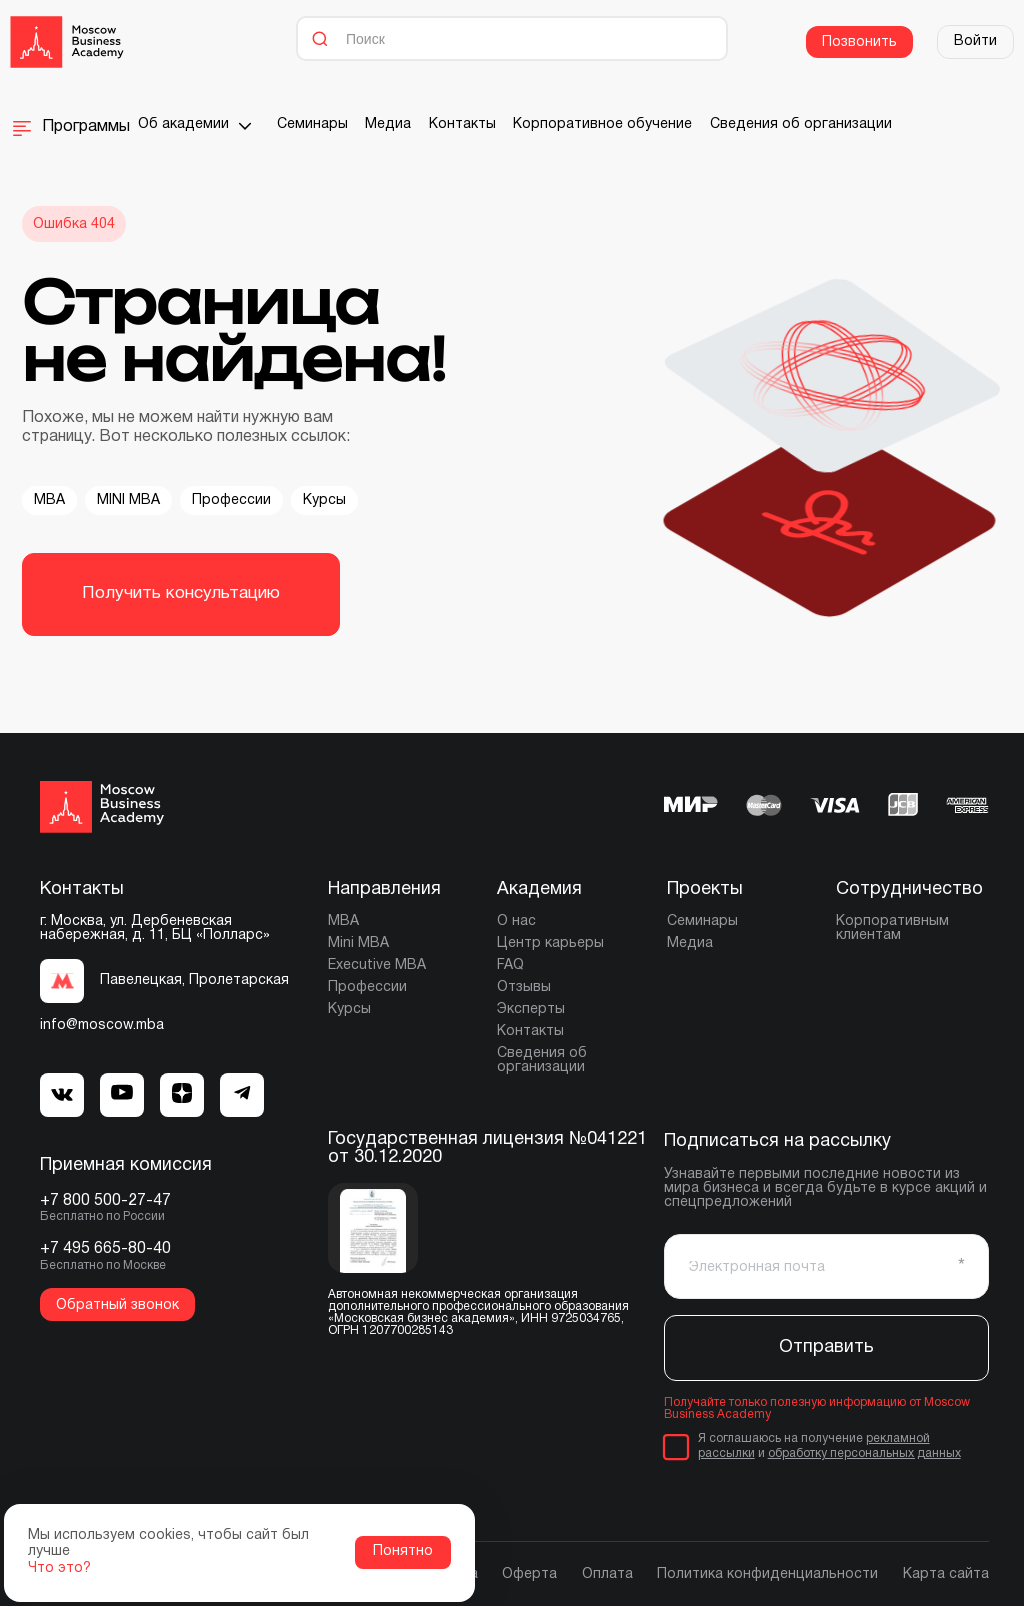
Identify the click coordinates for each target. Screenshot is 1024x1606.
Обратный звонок (117, 1305)
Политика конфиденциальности (767, 1574)
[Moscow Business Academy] (67, 42)
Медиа (388, 124)
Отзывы (524, 987)
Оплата (607, 1574)
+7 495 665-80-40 (105, 1249)
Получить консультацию (181, 593)
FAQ (510, 965)
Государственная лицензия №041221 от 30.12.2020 (487, 1148)
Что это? (59, 1568)
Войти (975, 41)
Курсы (324, 500)
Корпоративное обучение (602, 124)
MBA (49, 500)
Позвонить (859, 42)
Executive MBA (377, 965)
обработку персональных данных (864, 1453)
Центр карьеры (550, 943)
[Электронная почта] (826, 1266)
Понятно (403, 1551)
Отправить (826, 1347)
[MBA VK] (62, 1095)
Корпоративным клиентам (892, 928)
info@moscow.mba (102, 1025)
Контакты (462, 124)
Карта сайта (946, 1574)
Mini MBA (358, 943)
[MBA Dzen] (182, 1095)
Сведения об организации (801, 124)
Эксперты (531, 1009)
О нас (516, 921)
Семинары (312, 124)
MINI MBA (128, 500)
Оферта (529, 1574)
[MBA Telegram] (122, 1094)
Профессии (231, 500)
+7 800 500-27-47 (105, 1201)
